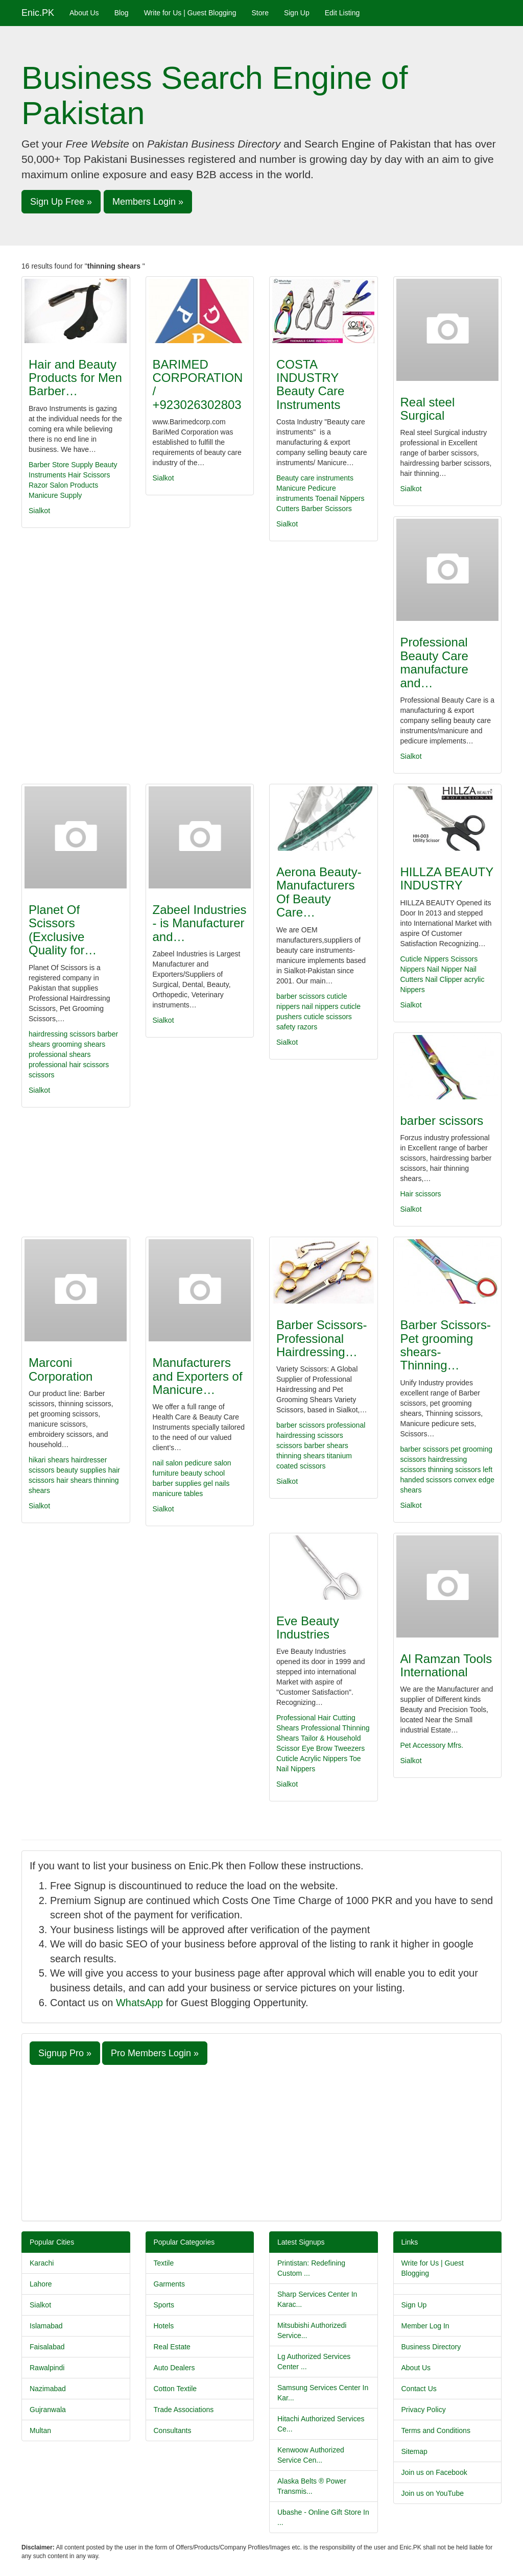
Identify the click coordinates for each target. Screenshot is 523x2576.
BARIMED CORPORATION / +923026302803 (198, 384)
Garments (169, 2284)
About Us (84, 13)
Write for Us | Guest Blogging (190, 13)
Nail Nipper (444, 969)
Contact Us (419, 2389)
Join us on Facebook (434, 2472)
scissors (42, 1075)
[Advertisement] (261, 2141)
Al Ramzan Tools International (446, 1665)
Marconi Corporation (60, 1369)
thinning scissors (454, 1469)
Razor (38, 485)
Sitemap (414, 2451)
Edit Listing (342, 13)
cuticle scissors (328, 1017)
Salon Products (74, 485)
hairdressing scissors (62, 1034)
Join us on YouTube (432, 2493)
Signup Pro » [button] (64, 2053)
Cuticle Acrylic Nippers (311, 1758)
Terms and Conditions (435, 2430)
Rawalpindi (47, 2368)
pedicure (200, 1463)
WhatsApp (139, 2002)
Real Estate (172, 2347)
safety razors (296, 1027)
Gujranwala (48, 2409)
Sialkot (39, 511)
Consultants (173, 2430)
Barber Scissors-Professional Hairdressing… (321, 1338)
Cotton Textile (175, 2389)
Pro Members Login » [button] (155, 2053)
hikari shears (50, 1460)
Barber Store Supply (61, 465)
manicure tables (178, 1493)
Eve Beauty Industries (307, 1627)
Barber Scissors (326, 508)
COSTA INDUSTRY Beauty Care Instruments (310, 384)
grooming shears (78, 1044)
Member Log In (425, 2326)
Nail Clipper (443, 979)
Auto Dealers (174, 2368)
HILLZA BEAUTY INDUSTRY (446, 878)
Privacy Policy (423, 2409)
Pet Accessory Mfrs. (432, 1745)
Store (259, 13)
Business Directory (431, 2347)
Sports (164, 2305)
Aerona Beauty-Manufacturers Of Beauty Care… (319, 892)
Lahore (41, 2284)
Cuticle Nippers (424, 959)
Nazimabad (48, 2389)
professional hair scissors (69, 1065)
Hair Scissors (89, 475)
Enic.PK (37, 13)
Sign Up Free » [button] (61, 202)
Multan (40, 2430)
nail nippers (320, 1006)
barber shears (326, 1445)
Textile (164, 2263)
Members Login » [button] (147, 202)
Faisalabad (47, 2347)
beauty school (203, 1473)
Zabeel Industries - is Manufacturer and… (200, 923)
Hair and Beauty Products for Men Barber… (75, 377)
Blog (121, 13)
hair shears (74, 1480)
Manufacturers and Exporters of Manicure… (198, 1376)
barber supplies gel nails (191, 1483)
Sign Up (297, 13)
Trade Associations (184, 2409)
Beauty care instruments (314, 478)
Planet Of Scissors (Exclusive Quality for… (63, 930)
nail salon (169, 1463)
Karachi (42, 2263)
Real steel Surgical (427, 408)
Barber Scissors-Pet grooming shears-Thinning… (445, 1345)
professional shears (59, 1054)
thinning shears (300, 1456)
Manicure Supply (55, 495)
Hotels (164, 2326)
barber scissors (300, 996)
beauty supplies (82, 1470)
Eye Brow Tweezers (333, 1748)
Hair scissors (420, 1194)
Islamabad (46, 2326)
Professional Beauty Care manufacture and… (434, 662)
